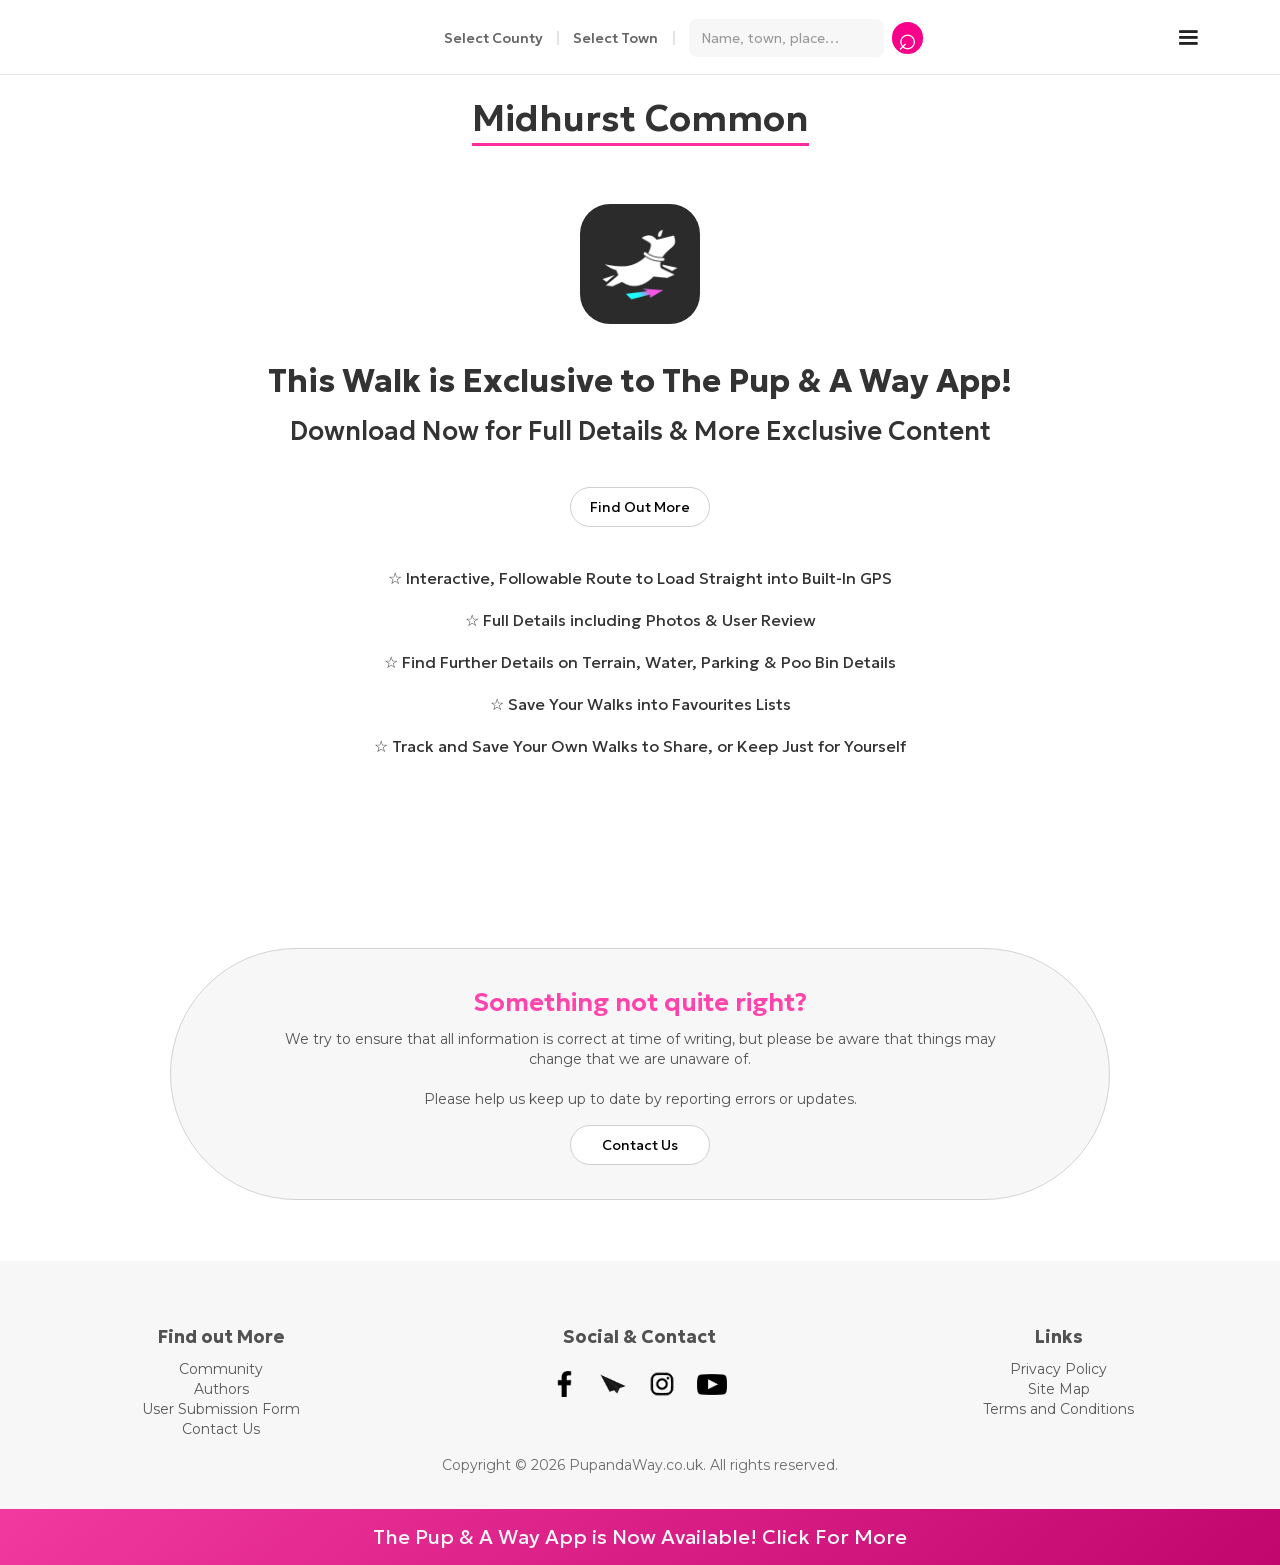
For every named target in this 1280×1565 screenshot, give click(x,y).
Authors (221, 1389)
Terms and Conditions (1058, 1409)
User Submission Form (221, 1409)
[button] (1198, 38)
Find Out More (640, 507)
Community (221, 1369)
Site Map (1059, 1389)
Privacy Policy (1058, 1369)
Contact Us (640, 1145)
